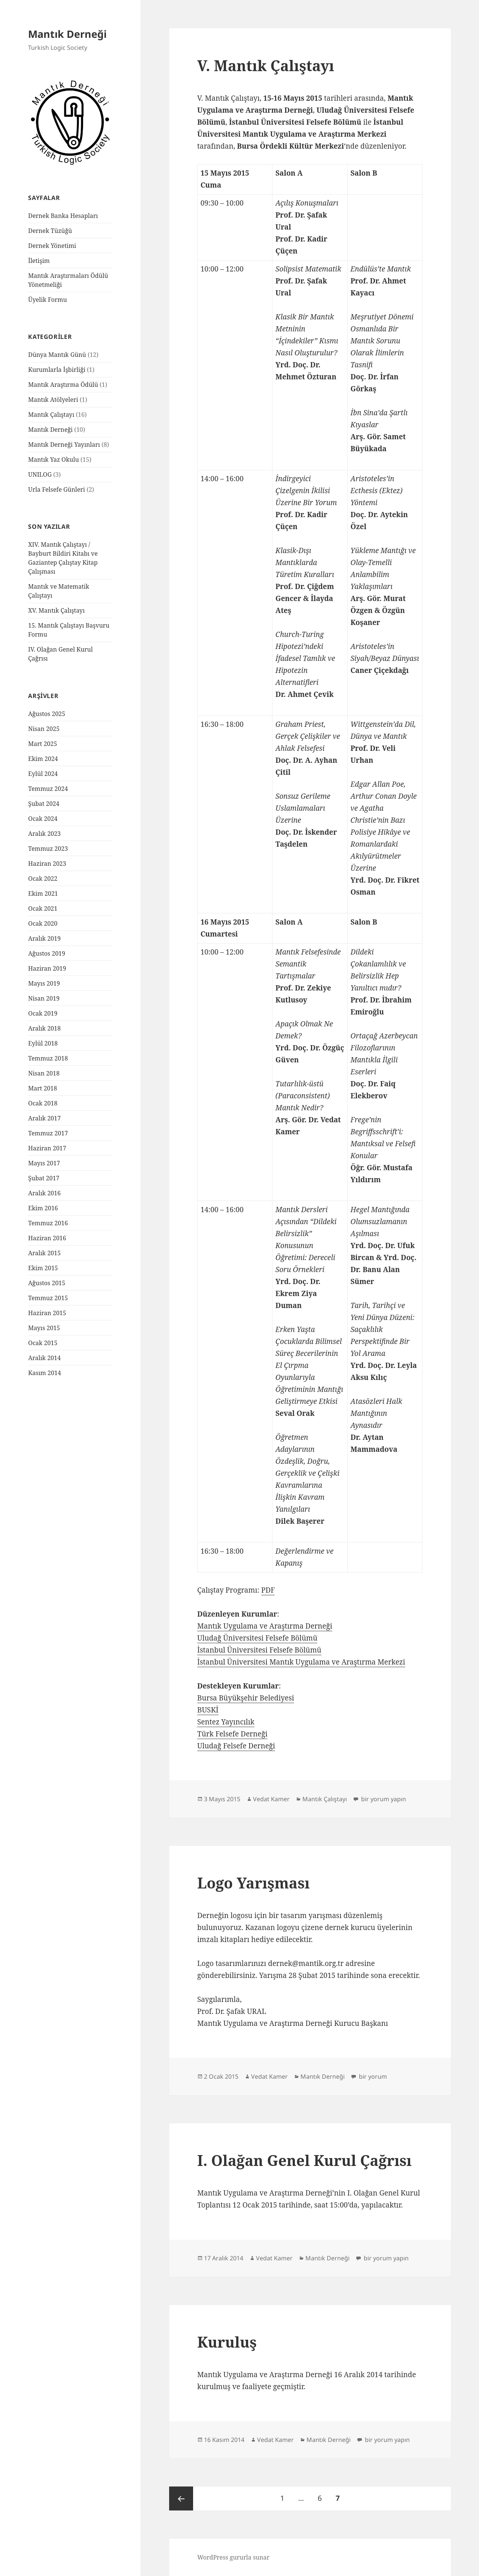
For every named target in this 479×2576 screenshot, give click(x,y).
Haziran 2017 (47, 1148)
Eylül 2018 (43, 1043)
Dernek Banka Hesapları (63, 216)
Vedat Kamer (271, 1799)
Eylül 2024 (43, 774)
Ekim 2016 (43, 1208)
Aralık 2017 (44, 1118)
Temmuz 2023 (48, 848)
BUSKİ (208, 1710)
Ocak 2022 (42, 878)
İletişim (39, 261)
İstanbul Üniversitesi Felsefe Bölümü (259, 1650)
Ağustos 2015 (46, 1283)
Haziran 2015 (47, 1313)
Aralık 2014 (44, 1358)
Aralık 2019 (44, 938)
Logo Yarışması (253, 1883)
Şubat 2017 (43, 1178)
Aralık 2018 (44, 1028)
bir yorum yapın (383, 1799)
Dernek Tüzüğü (50, 231)
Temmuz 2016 (48, 1223)
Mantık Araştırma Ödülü (63, 384)
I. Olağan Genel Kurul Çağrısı (304, 2160)
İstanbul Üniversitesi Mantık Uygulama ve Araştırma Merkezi (301, 1662)
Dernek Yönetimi (52, 246)
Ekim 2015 (43, 1268)
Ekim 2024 (43, 759)
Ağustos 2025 (46, 714)
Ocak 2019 (42, 1013)
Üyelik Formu (47, 299)
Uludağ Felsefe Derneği (236, 1746)
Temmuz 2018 (48, 1058)
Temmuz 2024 (48, 789)
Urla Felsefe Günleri (56, 489)
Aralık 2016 (44, 1193)
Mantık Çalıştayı (51, 414)
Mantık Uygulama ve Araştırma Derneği (264, 1626)
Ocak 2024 (42, 818)
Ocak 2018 (42, 1103)
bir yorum (372, 2076)
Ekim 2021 (43, 893)
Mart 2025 (42, 744)
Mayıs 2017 (44, 1163)
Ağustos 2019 (46, 953)
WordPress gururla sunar (233, 2557)
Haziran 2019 (47, 968)
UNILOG (40, 474)
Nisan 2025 (44, 729)
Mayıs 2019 (44, 983)
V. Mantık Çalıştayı (265, 65)
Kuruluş (227, 2342)
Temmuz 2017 (48, 1133)
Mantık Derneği (67, 34)
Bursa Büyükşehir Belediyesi (245, 1698)
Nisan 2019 (44, 998)
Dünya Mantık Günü (57, 355)
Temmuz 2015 (48, 1298)
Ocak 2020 (42, 923)
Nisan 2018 (44, 1073)
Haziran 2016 (47, 1238)
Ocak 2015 (42, 1343)
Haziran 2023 (47, 863)
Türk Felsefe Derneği (232, 1734)
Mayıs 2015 (44, 1328)
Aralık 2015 (44, 1253)
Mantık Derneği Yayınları (64, 444)
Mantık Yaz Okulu (53, 459)
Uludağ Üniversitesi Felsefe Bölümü (257, 1638)
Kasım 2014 (44, 1373)
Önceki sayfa (181, 2498)
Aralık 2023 (44, 833)
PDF (268, 1590)
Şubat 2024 (43, 803)
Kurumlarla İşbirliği (56, 369)
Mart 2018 (42, 1088)
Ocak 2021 (42, 908)
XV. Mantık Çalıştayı (56, 610)
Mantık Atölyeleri (53, 399)
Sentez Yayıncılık (225, 1722)
